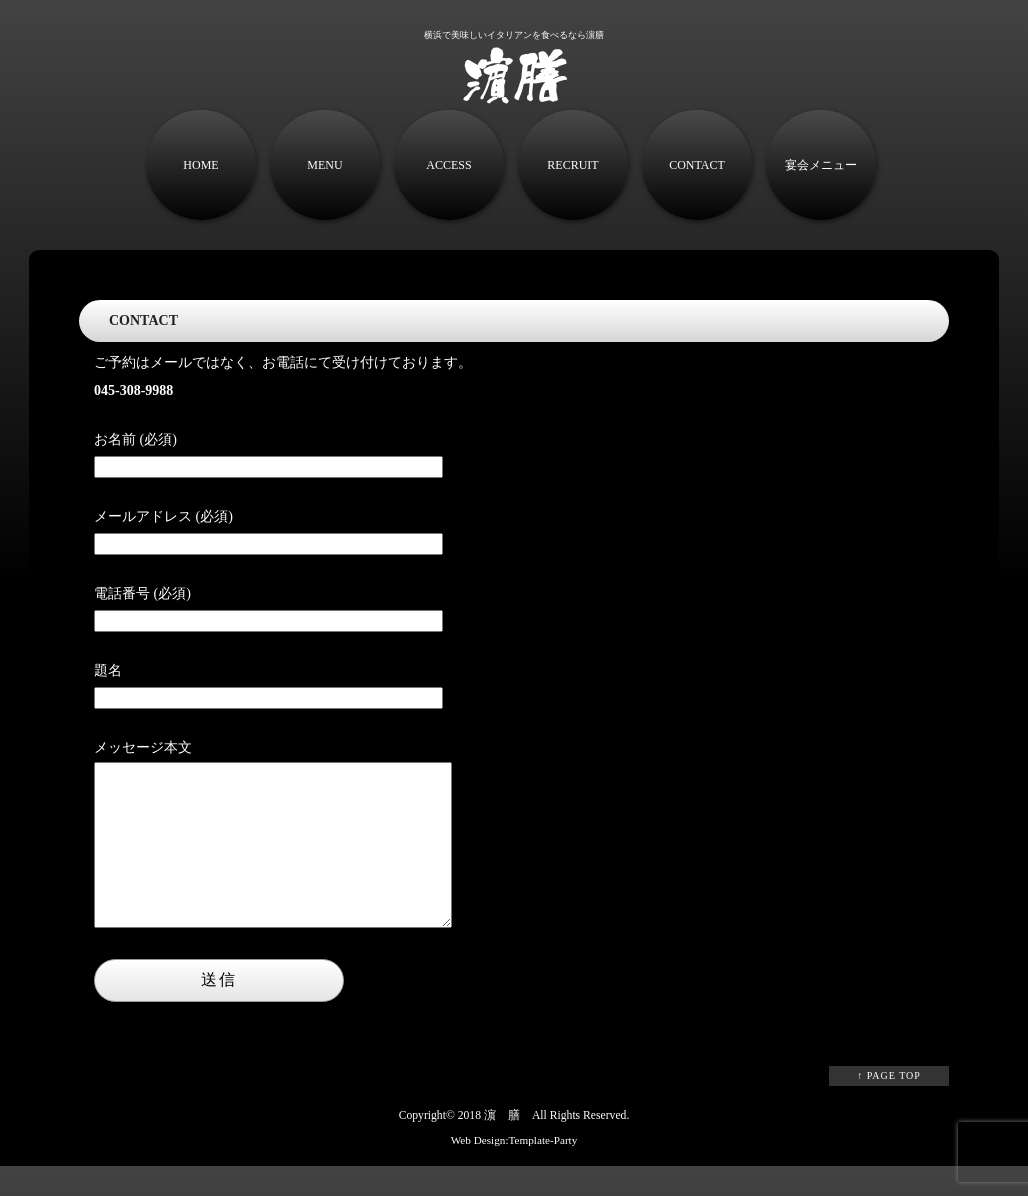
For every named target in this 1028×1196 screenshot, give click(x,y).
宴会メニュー (821, 165)
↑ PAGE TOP (889, 1105)
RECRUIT (572, 165)
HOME (200, 165)
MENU (324, 165)
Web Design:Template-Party (514, 1170)
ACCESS (448, 165)
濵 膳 (502, 1145)
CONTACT (697, 165)
